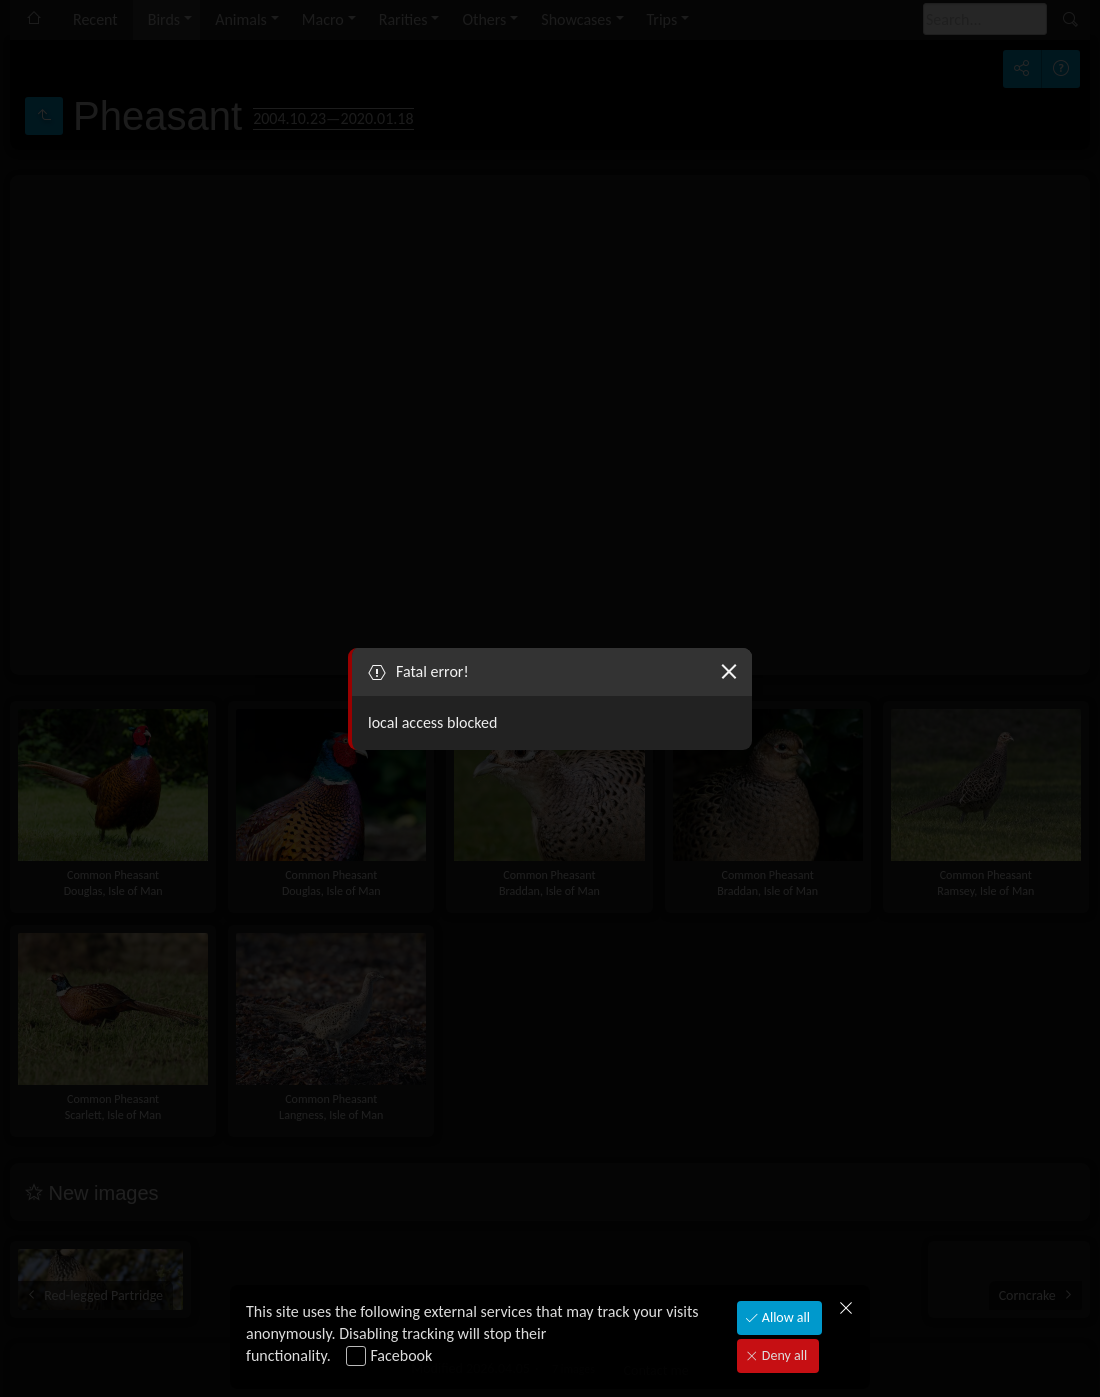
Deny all (783, 1355)
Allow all (784, 1317)
